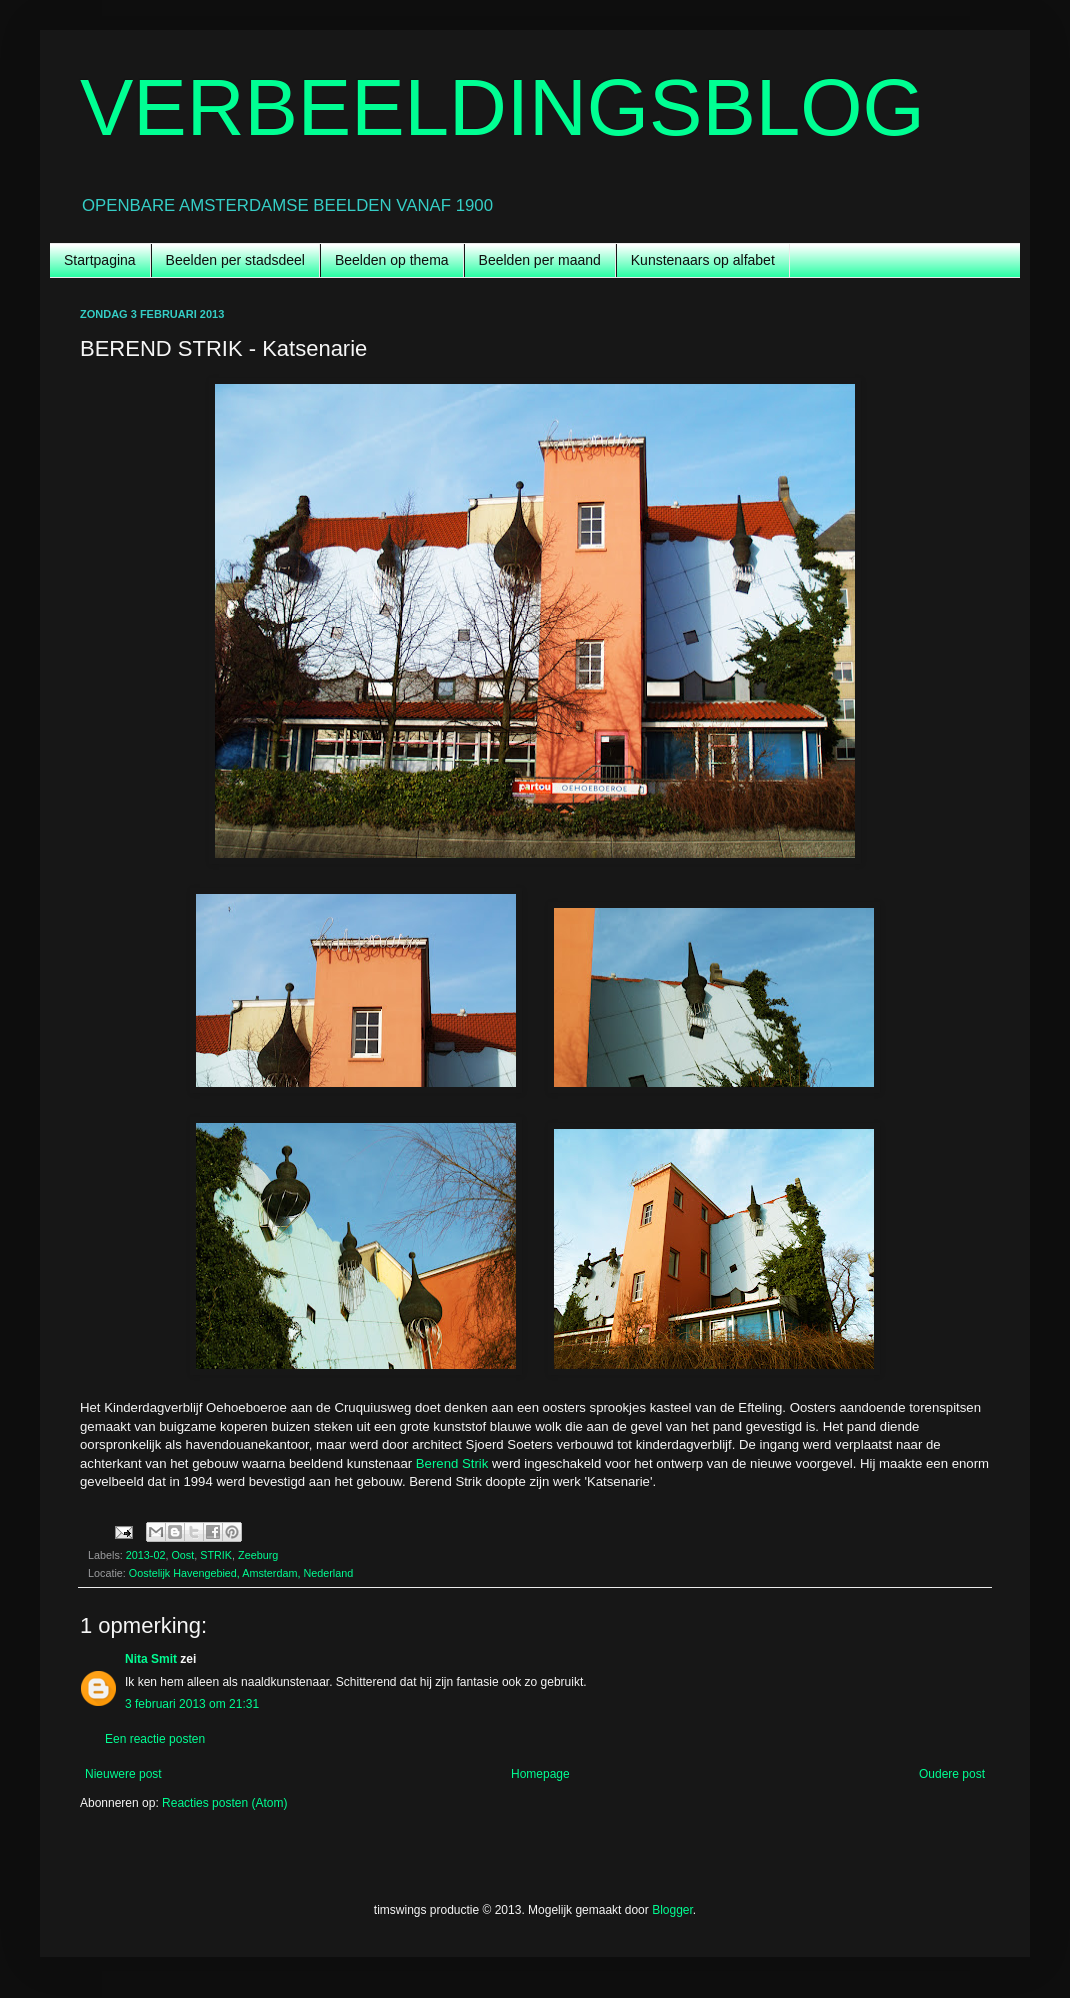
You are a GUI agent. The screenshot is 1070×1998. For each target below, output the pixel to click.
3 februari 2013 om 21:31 (192, 1704)
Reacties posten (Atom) (224, 1803)
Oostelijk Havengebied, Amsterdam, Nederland (241, 1573)
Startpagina (100, 260)
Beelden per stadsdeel (235, 260)
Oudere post (952, 1774)
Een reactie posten (155, 1739)
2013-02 (146, 1555)
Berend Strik (452, 1463)
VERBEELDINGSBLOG (502, 107)
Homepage (540, 1774)
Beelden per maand (540, 260)
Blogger (672, 1910)
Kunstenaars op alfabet (703, 260)
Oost (182, 1555)
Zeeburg (258, 1555)
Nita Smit (151, 1659)
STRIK (216, 1555)
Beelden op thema (392, 260)
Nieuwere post (123, 1774)
